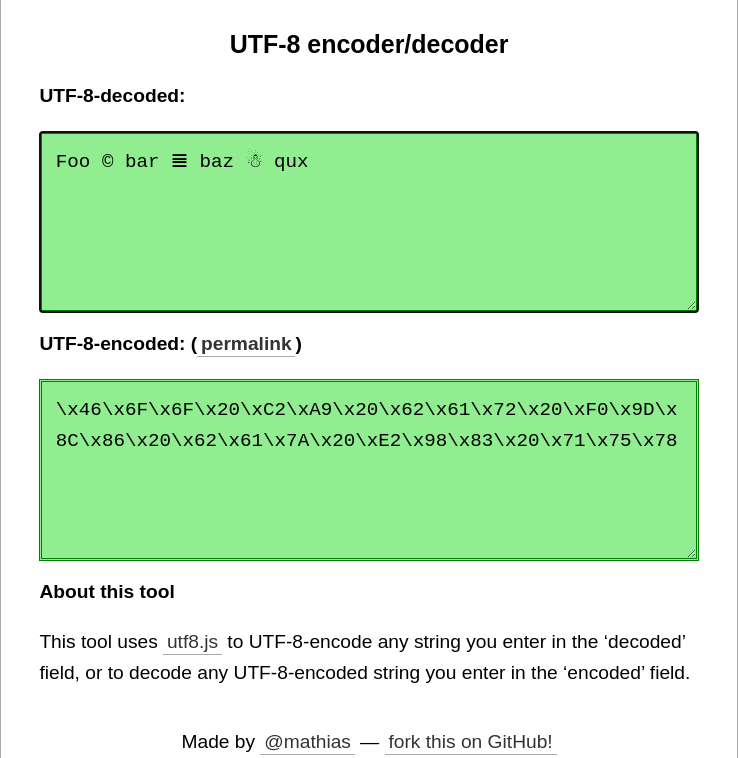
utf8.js (192, 641)
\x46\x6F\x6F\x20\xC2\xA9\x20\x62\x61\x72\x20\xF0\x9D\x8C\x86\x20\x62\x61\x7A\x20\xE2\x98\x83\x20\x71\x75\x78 (368, 470)
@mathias (307, 741)
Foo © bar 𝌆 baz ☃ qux (368, 222)
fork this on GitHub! (470, 741)
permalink (246, 343)
